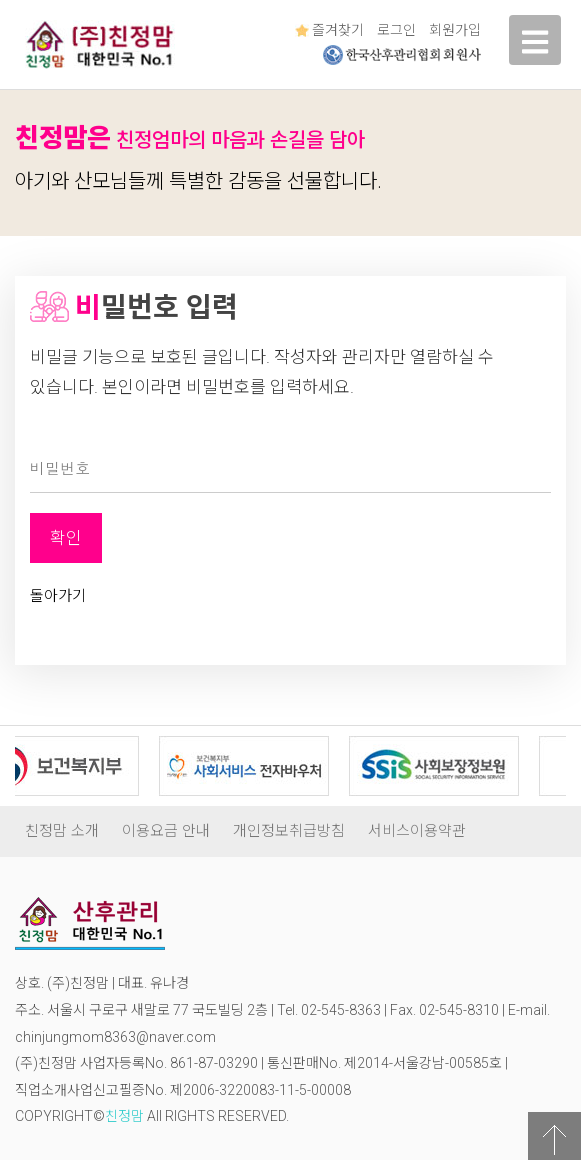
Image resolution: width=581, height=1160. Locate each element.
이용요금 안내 (166, 831)
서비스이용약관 (417, 831)
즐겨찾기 (329, 30)
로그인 (396, 30)
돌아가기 (58, 596)
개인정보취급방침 (289, 831)
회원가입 (455, 30)
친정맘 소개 (62, 831)
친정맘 (124, 1116)
